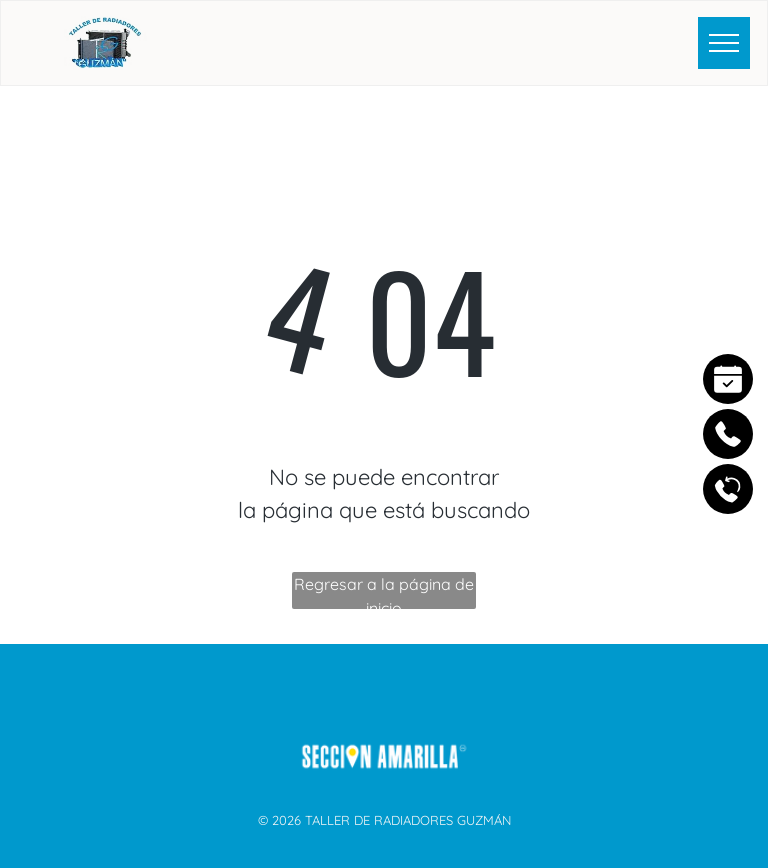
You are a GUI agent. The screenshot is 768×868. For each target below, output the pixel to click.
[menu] (724, 43)
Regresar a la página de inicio (384, 591)
